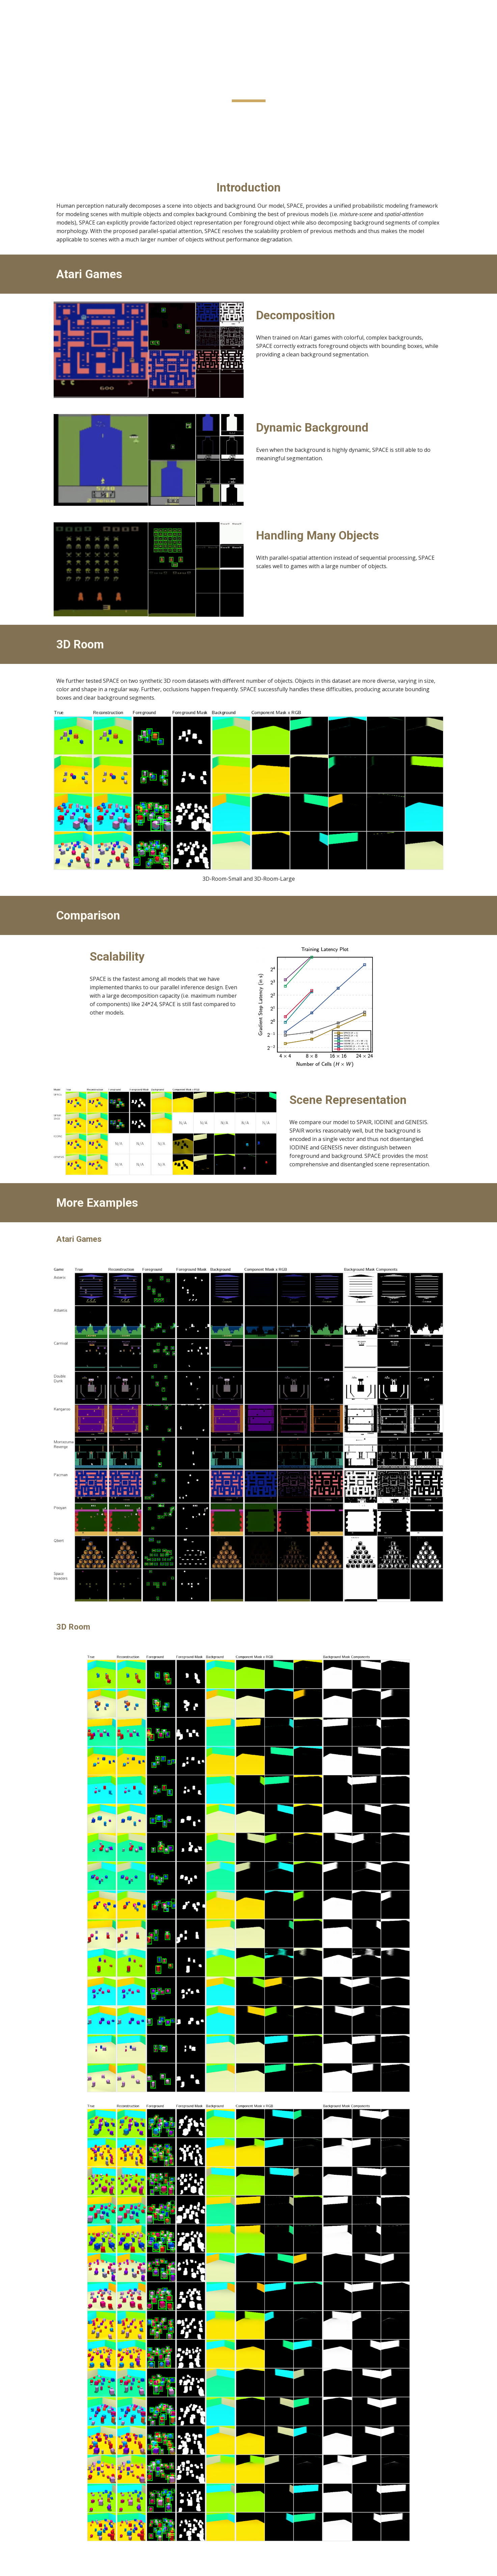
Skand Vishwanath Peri (197, 111)
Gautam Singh (279, 111)
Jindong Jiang (337, 111)
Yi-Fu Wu (157, 111)
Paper (239, 144)
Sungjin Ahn (368, 111)
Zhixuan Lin (130, 111)
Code (258, 144)
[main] (248, 84)
